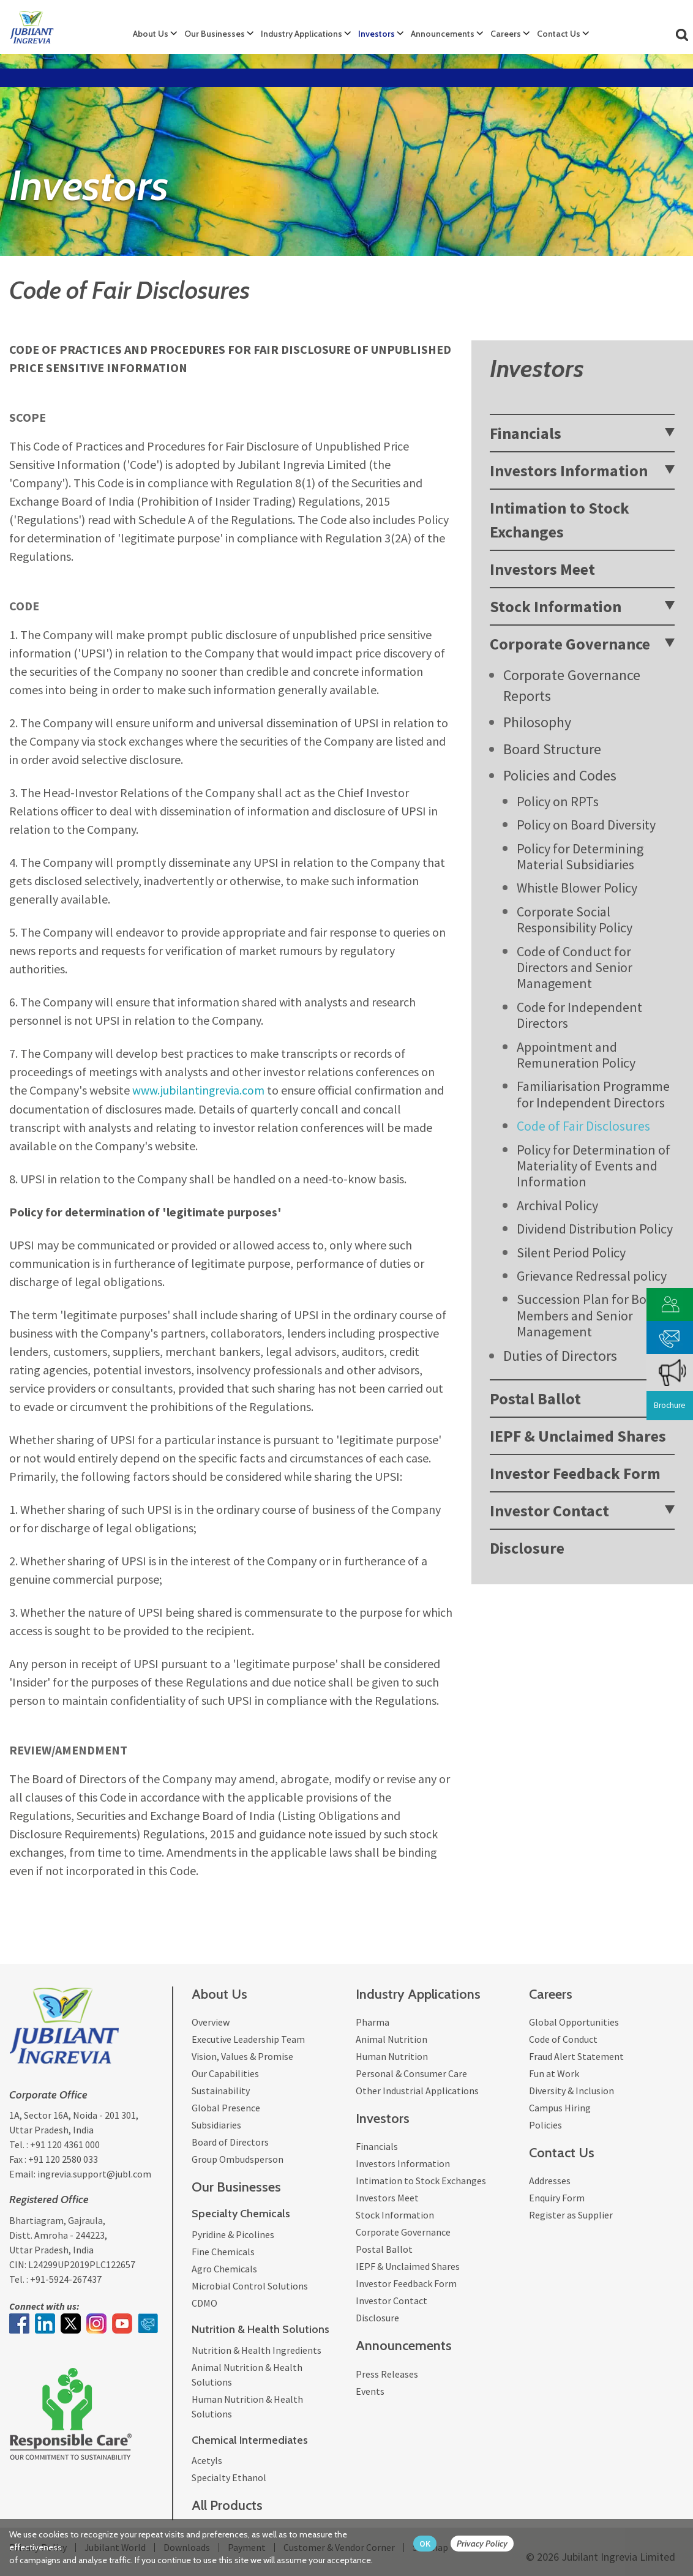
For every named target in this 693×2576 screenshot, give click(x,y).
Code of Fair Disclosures (583, 1125)
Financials (525, 433)
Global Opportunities (574, 2021)
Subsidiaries (216, 2124)
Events (370, 2390)
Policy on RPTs (558, 801)
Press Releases (387, 2373)
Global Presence (226, 2107)
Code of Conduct (563, 2038)
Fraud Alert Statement (576, 2056)
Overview (211, 2021)
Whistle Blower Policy (577, 887)
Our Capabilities (225, 2073)
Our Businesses (214, 34)
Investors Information (569, 470)
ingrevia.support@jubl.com (94, 2174)
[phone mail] (669, 1336)
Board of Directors (230, 2141)
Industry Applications (301, 34)
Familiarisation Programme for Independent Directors (593, 1093)
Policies (545, 2124)
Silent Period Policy (571, 1252)
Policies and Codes (559, 775)
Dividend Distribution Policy (595, 1228)
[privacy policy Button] (488, 2544)
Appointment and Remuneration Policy (576, 1054)
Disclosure (527, 1548)
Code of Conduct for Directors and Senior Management (574, 967)
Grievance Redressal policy (592, 1275)
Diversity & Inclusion (571, 2090)
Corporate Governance (570, 644)
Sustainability (221, 2090)
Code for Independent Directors (579, 1015)
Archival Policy (557, 1205)
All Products (227, 2505)
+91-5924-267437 (66, 2278)
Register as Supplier (571, 2215)
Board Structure (552, 748)
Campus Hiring (560, 2107)
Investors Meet (542, 569)
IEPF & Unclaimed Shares (578, 1436)
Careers (505, 34)
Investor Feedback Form (575, 1473)
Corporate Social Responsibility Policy (574, 919)
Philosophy (537, 722)
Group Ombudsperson (237, 2158)
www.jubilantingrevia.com (199, 1090)
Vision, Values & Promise (242, 2056)
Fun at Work (554, 2073)
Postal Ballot (535, 1398)
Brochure (669, 1405)
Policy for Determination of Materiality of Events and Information (593, 1166)
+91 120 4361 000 (65, 2144)
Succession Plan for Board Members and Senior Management (591, 1315)
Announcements (442, 34)
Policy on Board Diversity (586, 824)
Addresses (550, 2180)
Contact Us (558, 34)
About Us (150, 34)
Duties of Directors (560, 1355)
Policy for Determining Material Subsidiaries (580, 856)
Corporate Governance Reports (571, 685)
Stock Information (555, 606)
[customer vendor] (669, 1303)
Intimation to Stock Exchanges (559, 520)
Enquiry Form (557, 2198)
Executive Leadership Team (248, 2038)
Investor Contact (549, 1510)
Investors (376, 34)
